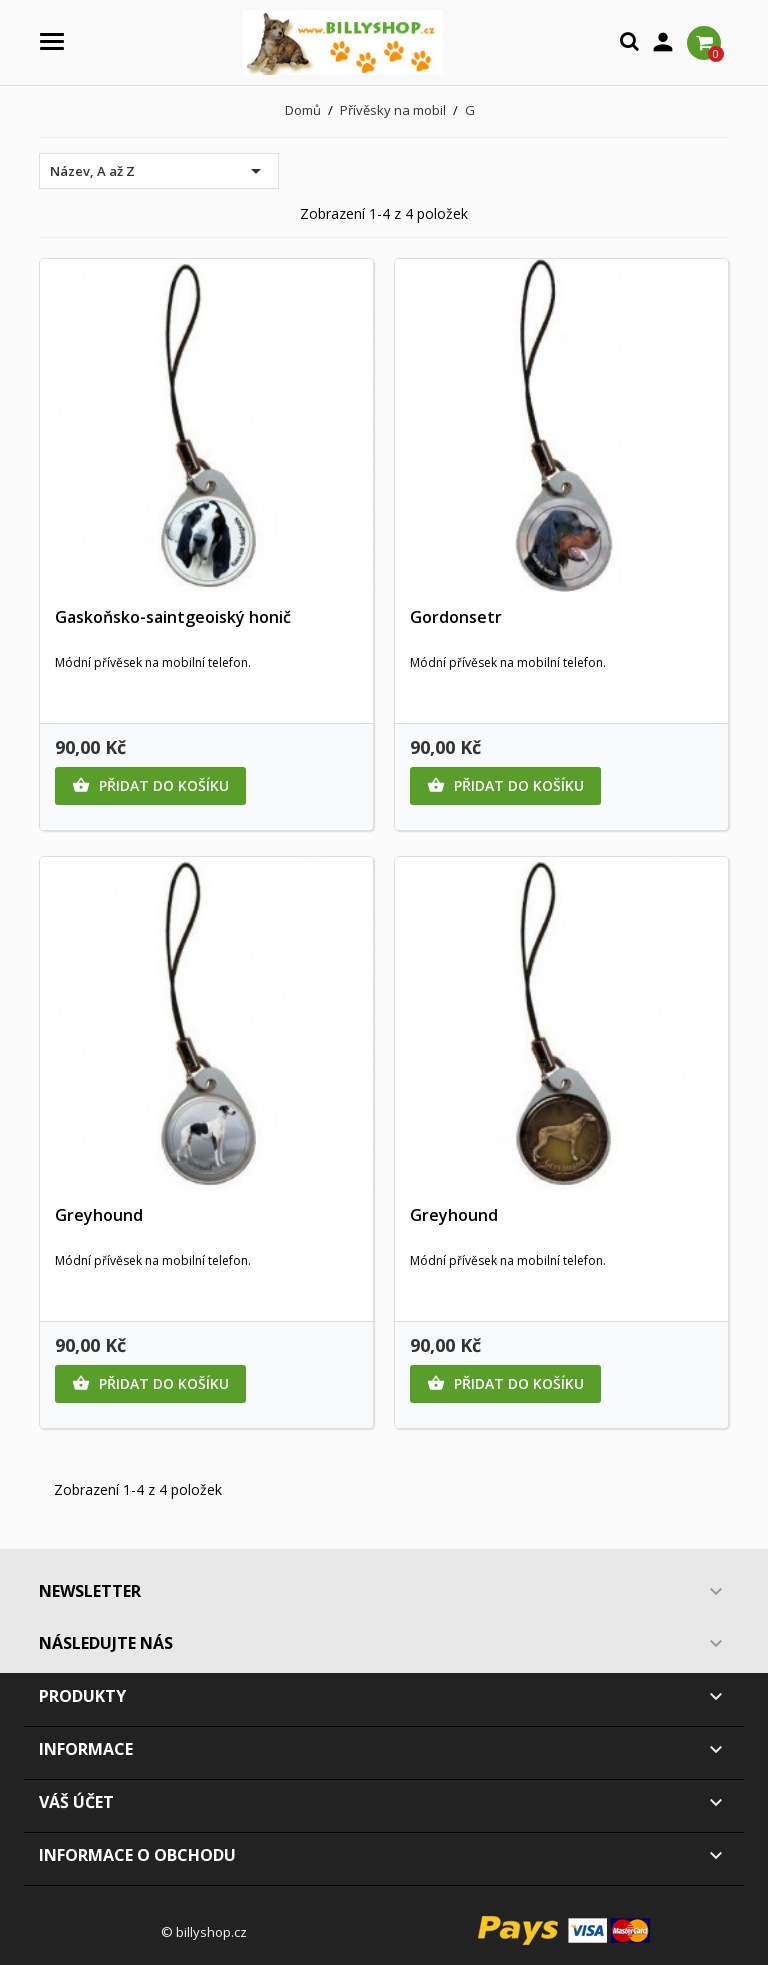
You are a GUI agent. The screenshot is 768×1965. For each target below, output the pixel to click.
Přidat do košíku (150, 786)
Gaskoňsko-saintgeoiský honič (173, 617)
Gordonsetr (456, 617)
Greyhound (99, 1215)
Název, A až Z (159, 171)
